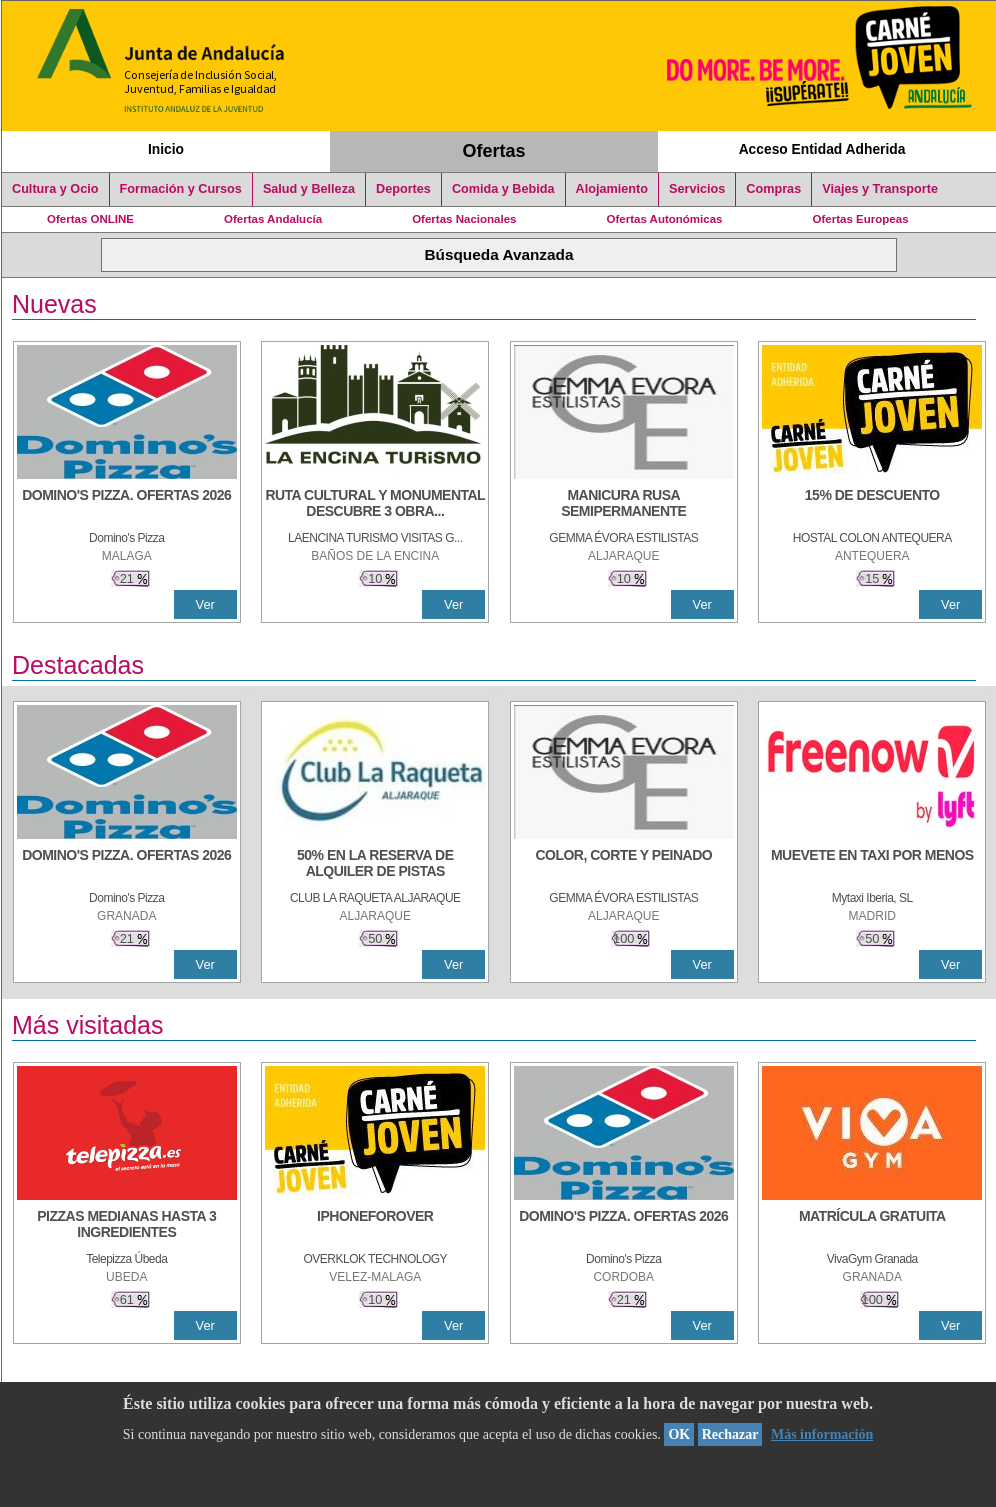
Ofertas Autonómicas (664, 219)
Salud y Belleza (309, 189)
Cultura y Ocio (55, 189)
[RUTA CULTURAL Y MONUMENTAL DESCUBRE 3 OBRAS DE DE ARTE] (375, 505)
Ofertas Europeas (861, 219)
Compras (773, 189)
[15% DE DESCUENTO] (872, 505)
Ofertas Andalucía (273, 219)
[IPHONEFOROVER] (375, 1226)
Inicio (166, 149)
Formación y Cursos (181, 189)
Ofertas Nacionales (464, 219)
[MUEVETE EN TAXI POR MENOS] (872, 865)
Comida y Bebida (503, 189)
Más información (822, 1434)
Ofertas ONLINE (90, 219)
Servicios (697, 189)
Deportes (403, 189)
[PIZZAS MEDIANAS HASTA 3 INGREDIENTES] (127, 1226)
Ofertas (494, 151)
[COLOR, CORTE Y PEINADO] (624, 865)
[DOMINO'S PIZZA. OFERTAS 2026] (127, 505)
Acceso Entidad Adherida (822, 149)
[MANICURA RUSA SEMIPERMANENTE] (624, 505)
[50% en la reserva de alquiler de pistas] (375, 865)
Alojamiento (612, 189)
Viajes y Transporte (880, 189)
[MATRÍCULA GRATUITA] (872, 1226)
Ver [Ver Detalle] (205, 604)
